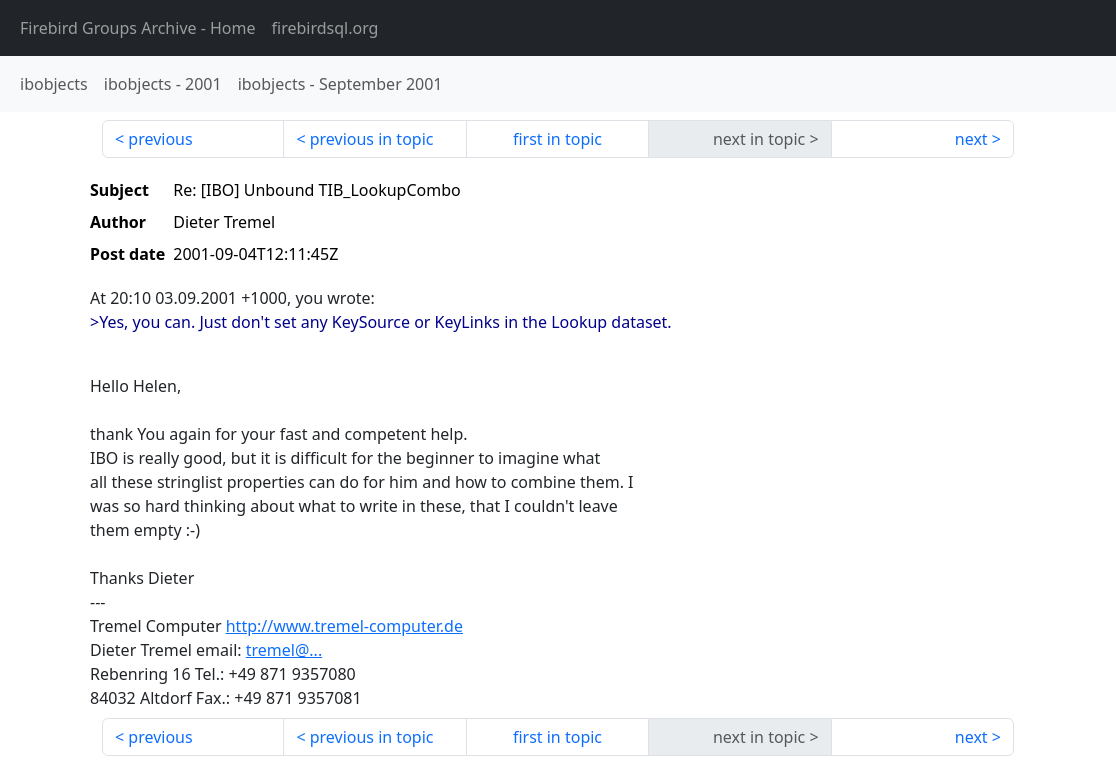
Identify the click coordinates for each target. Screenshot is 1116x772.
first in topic (557, 139)
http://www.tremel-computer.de (344, 626)
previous (160, 139)
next (971, 139)
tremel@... (284, 650)
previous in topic (372, 139)
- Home (138, 28)
